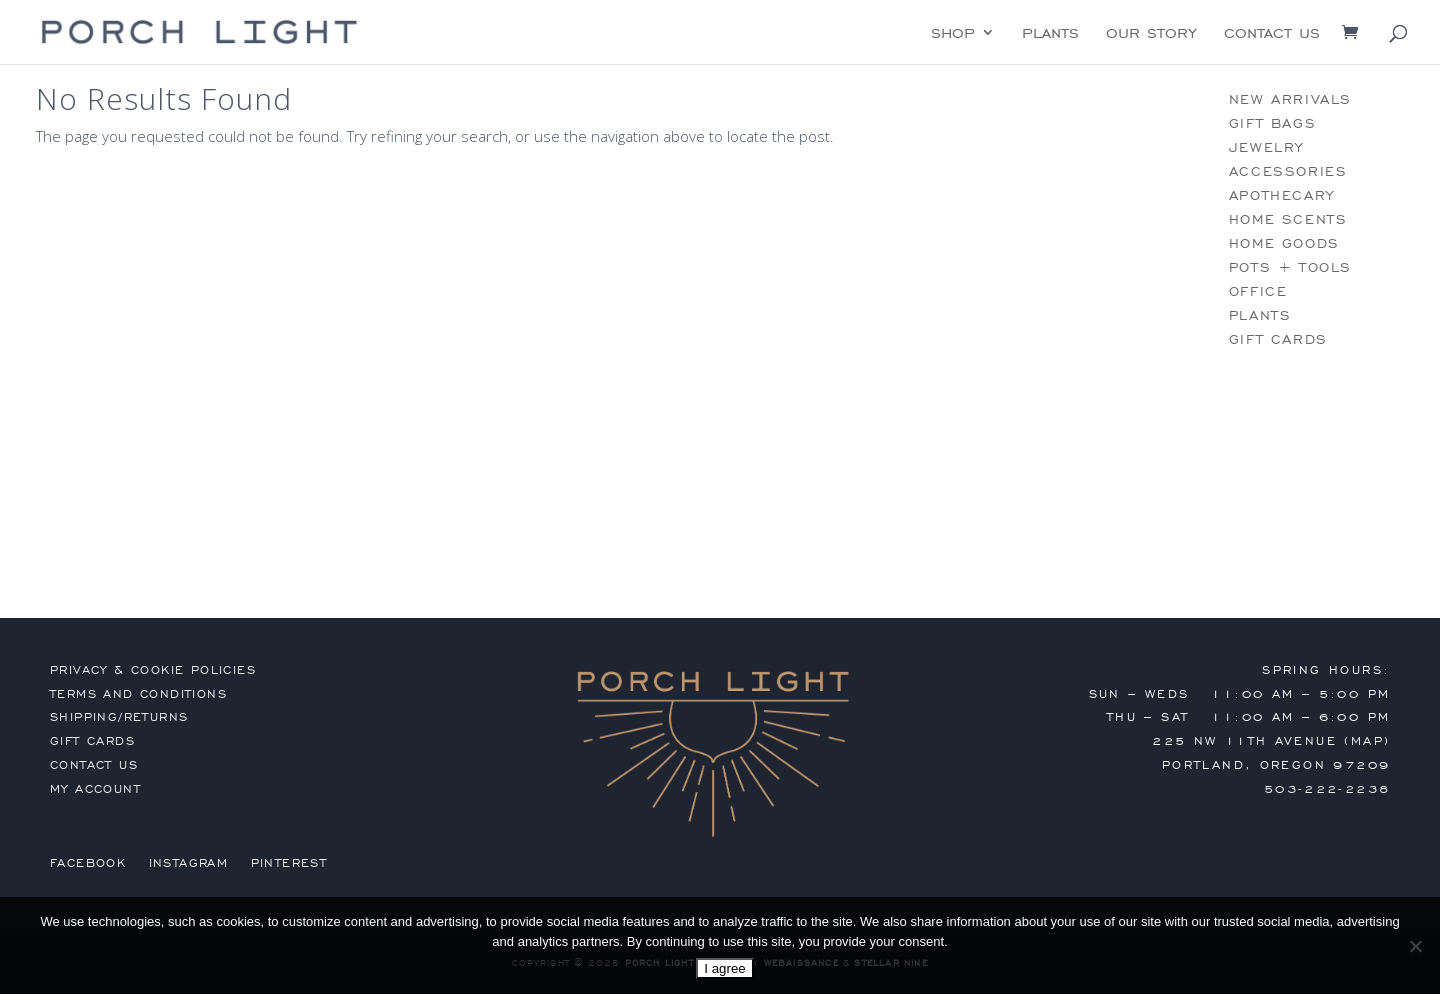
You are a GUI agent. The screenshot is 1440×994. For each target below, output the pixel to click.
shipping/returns (119, 717)
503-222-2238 (1327, 789)
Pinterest (289, 863)
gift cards (1278, 339)
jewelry (1266, 147)
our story (1151, 34)
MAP (1367, 741)
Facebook (88, 863)
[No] (1415, 946)
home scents (1288, 219)
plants (1050, 34)
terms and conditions (138, 694)
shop (953, 34)
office (1258, 291)
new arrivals (1290, 99)
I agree (725, 968)
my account (95, 789)
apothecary (1282, 195)
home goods (1284, 243)
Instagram (189, 863)
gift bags (1272, 123)
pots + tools (1290, 267)
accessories (1288, 171)
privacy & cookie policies (153, 670)
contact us (1272, 34)
